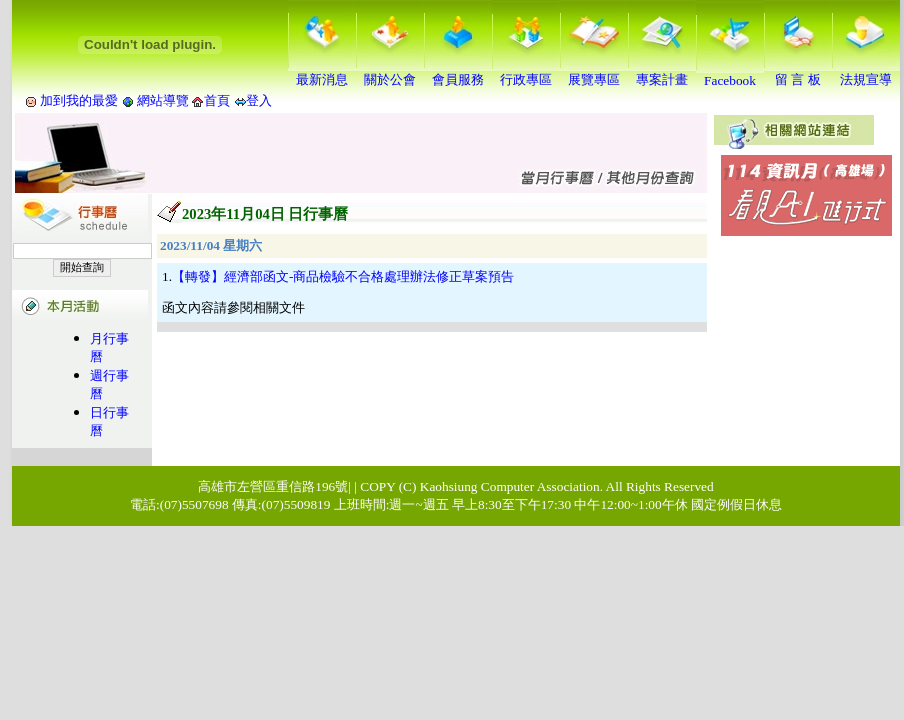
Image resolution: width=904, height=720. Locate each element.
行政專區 (526, 73)
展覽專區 (594, 73)
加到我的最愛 (79, 100)
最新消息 (322, 73)
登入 (259, 100)
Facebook (730, 74)
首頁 (217, 100)
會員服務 (458, 73)
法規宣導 (866, 73)
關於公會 (390, 73)
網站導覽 (163, 100)
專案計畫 (662, 73)
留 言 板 (798, 73)
